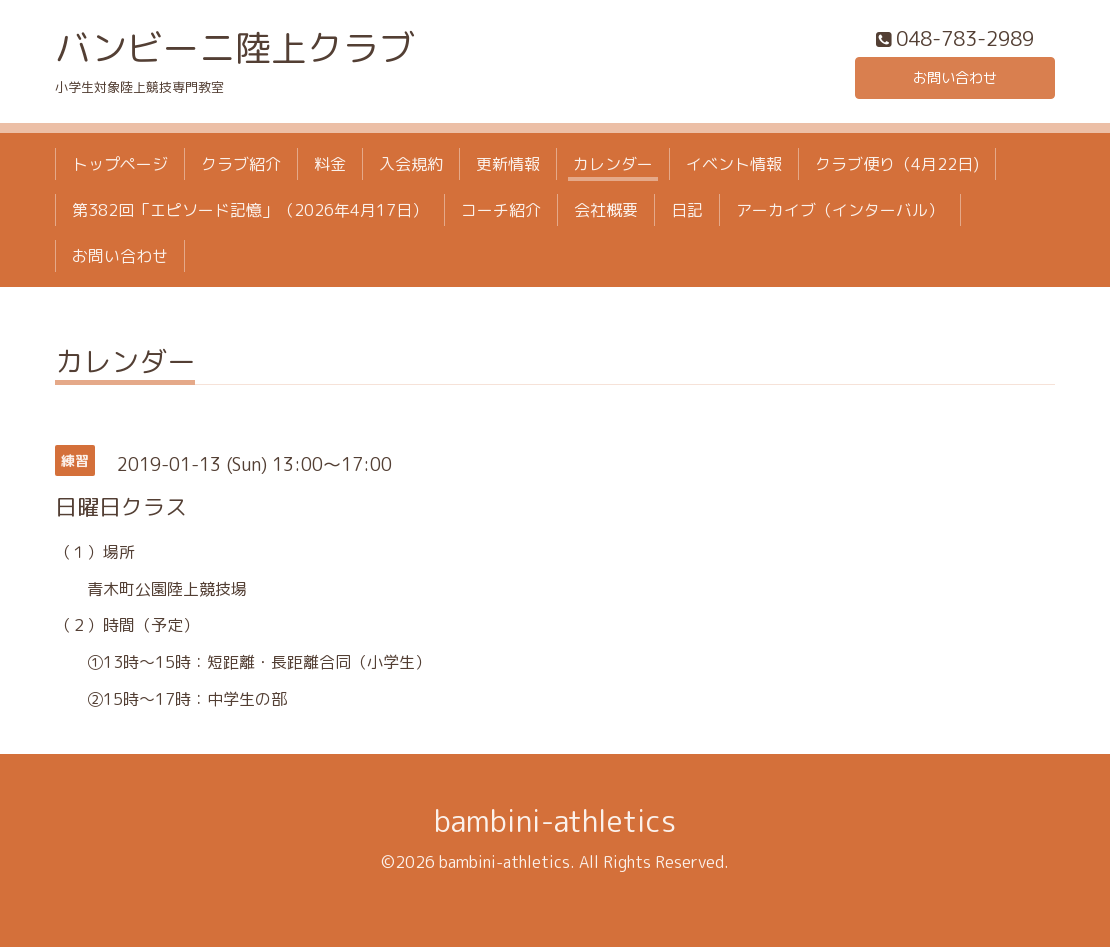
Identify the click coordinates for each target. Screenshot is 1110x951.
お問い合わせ (955, 80)
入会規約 (411, 168)
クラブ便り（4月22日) (897, 168)
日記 (687, 215)
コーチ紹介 (501, 215)
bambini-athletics (555, 825)
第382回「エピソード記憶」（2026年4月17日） (250, 215)
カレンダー (613, 168)
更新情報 (508, 168)
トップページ (120, 168)
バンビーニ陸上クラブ (235, 51)
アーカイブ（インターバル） (840, 215)
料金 (330, 168)
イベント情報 (734, 168)
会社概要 (606, 215)
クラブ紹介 (241, 168)
